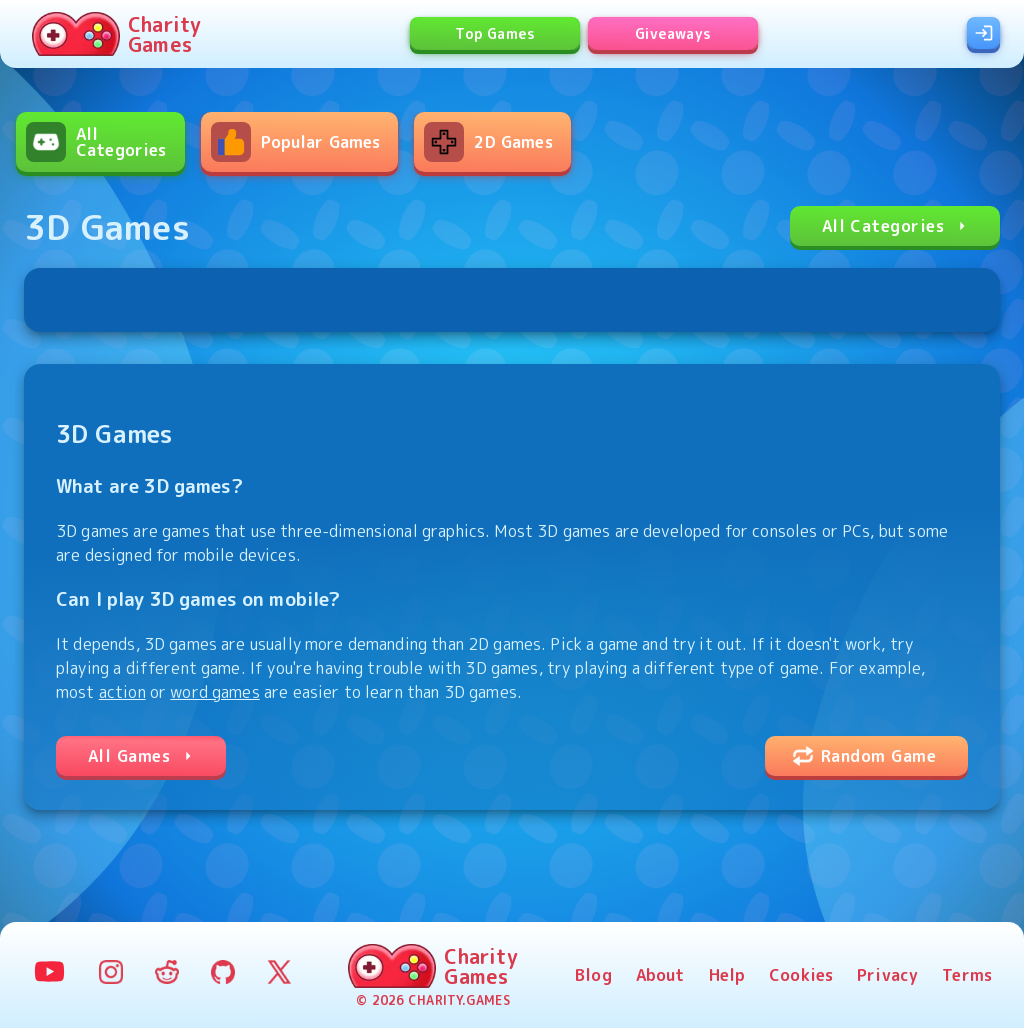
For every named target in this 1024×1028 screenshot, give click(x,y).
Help (727, 975)
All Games (143, 756)
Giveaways (673, 33)
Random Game (864, 756)
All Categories (897, 226)
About (660, 975)
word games (215, 692)
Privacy (887, 975)
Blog (593, 975)
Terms (967, 975)
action (122, 692)
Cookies (801, 975)
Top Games (495, 33)
